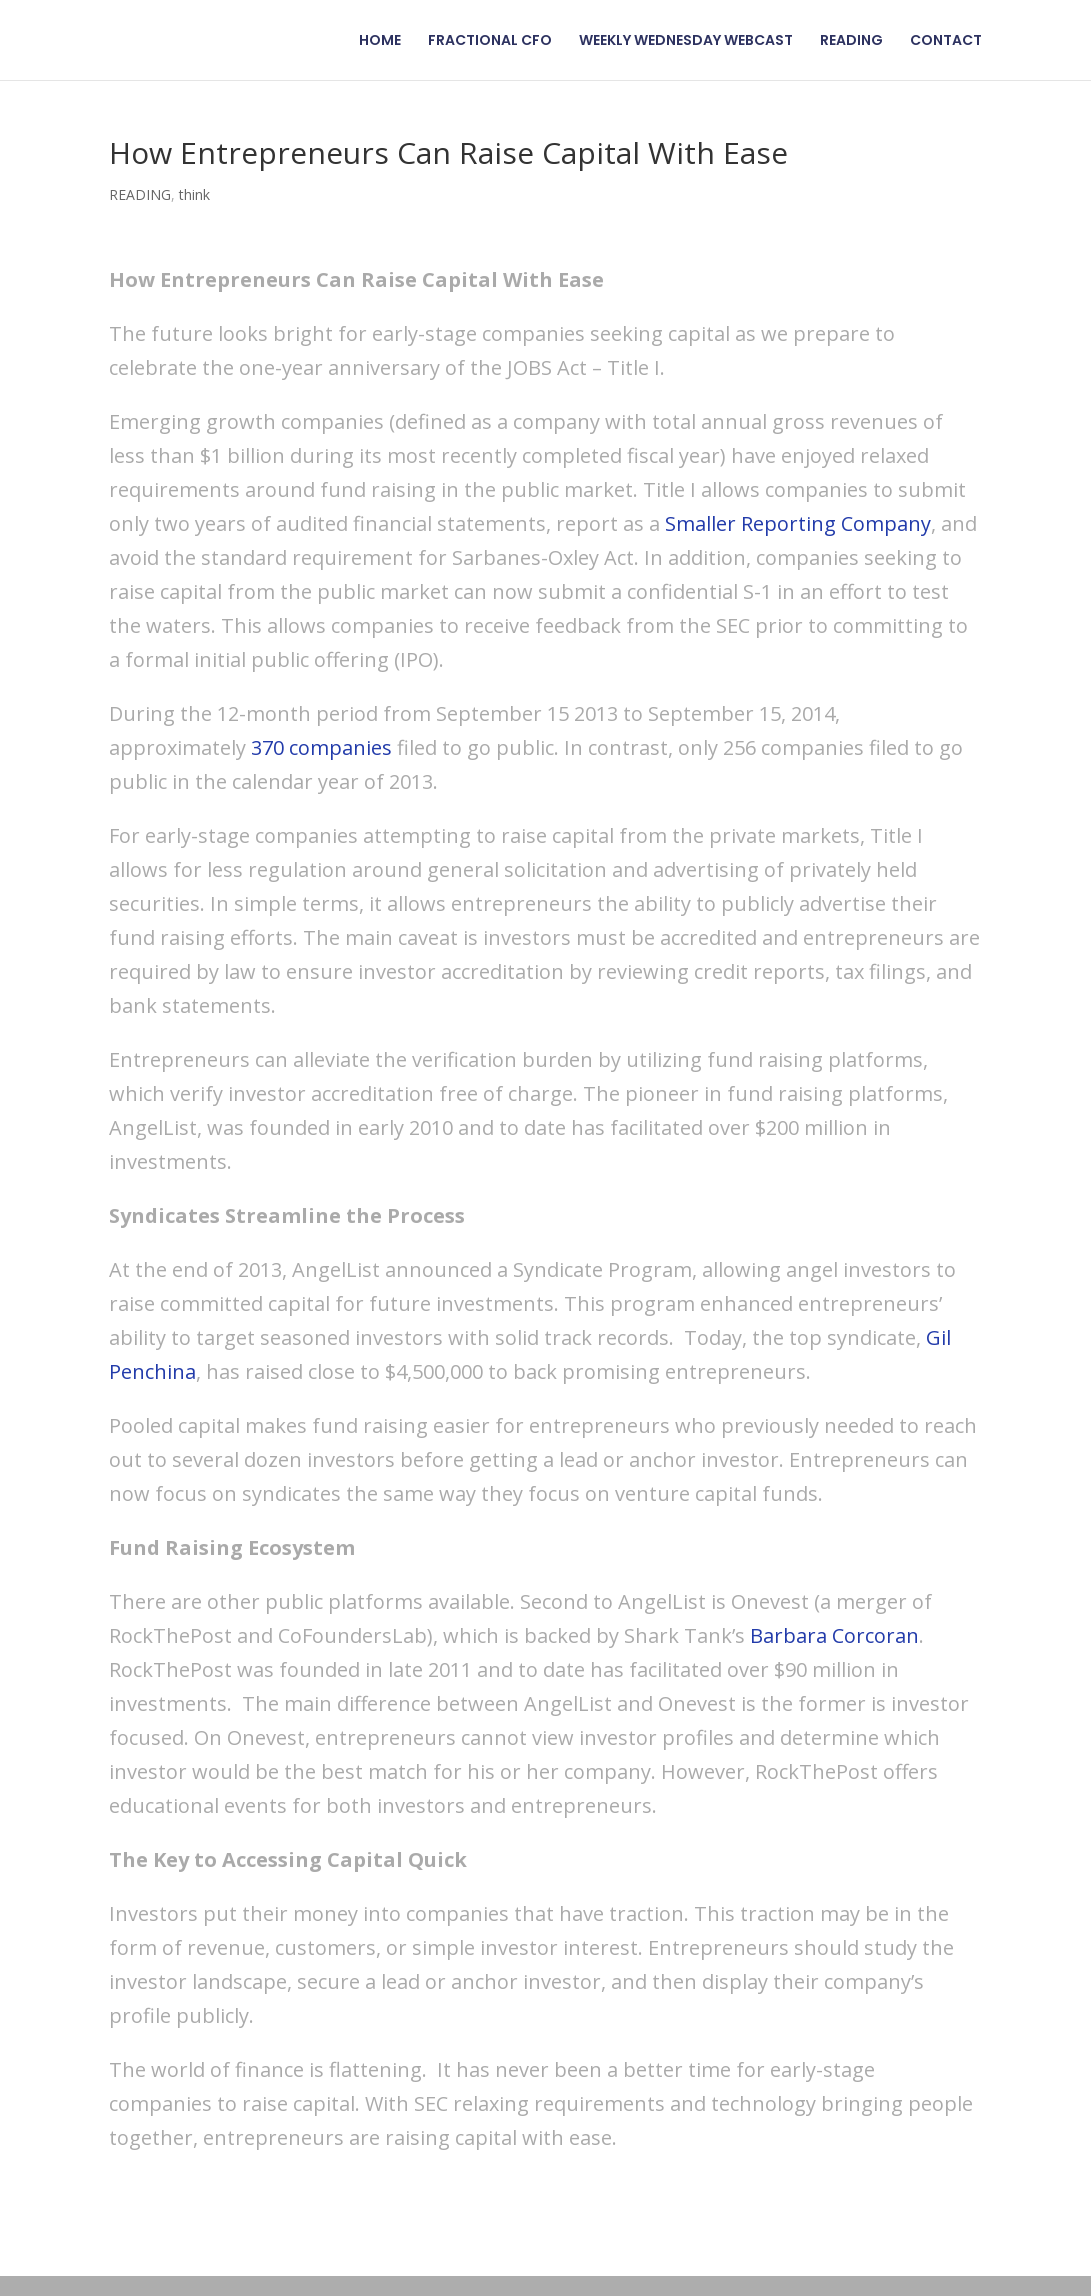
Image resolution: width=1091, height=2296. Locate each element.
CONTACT (946, 41)
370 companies (321, 747)
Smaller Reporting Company (798, 523)
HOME (380, 41)
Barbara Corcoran (834, 1635)
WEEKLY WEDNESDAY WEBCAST (686, 41)
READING (851, 41)
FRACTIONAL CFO (490, 41)
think (194, 194)
